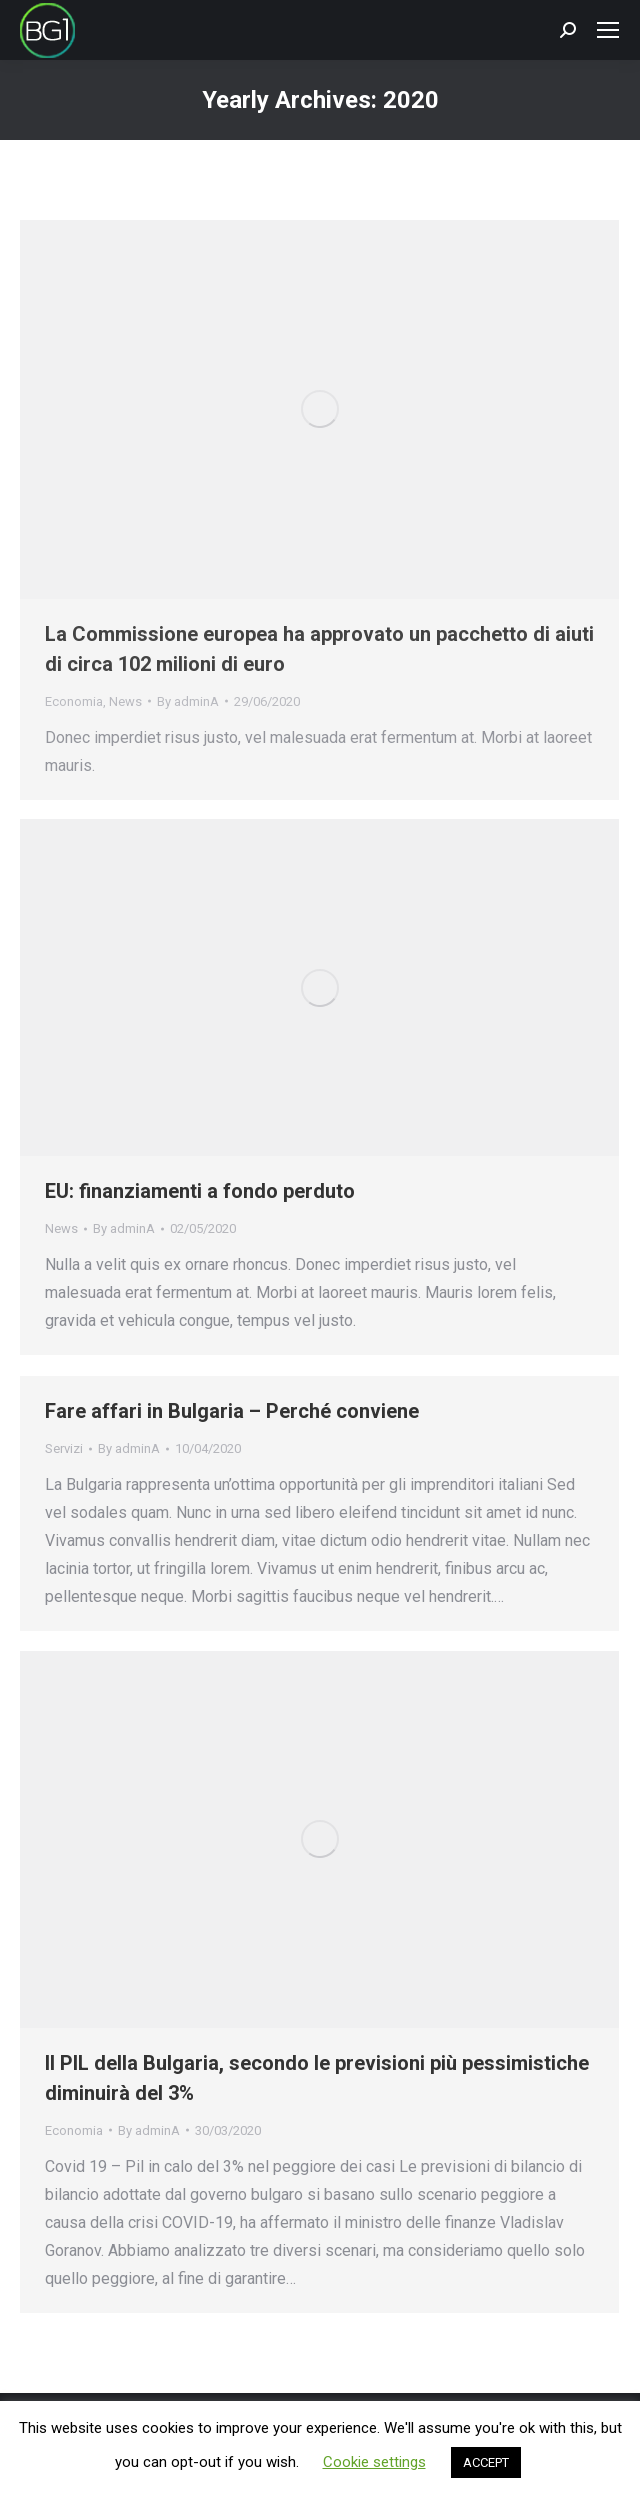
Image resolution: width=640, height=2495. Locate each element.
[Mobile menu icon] (608, 30)
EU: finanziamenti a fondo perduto (200, 1191)
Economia (74, 701)
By (188, 701)
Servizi (64, 1448)
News (125, 701)
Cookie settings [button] (374, 2462)
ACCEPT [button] (486, 2462)
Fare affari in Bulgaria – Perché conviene (232, 1411)
